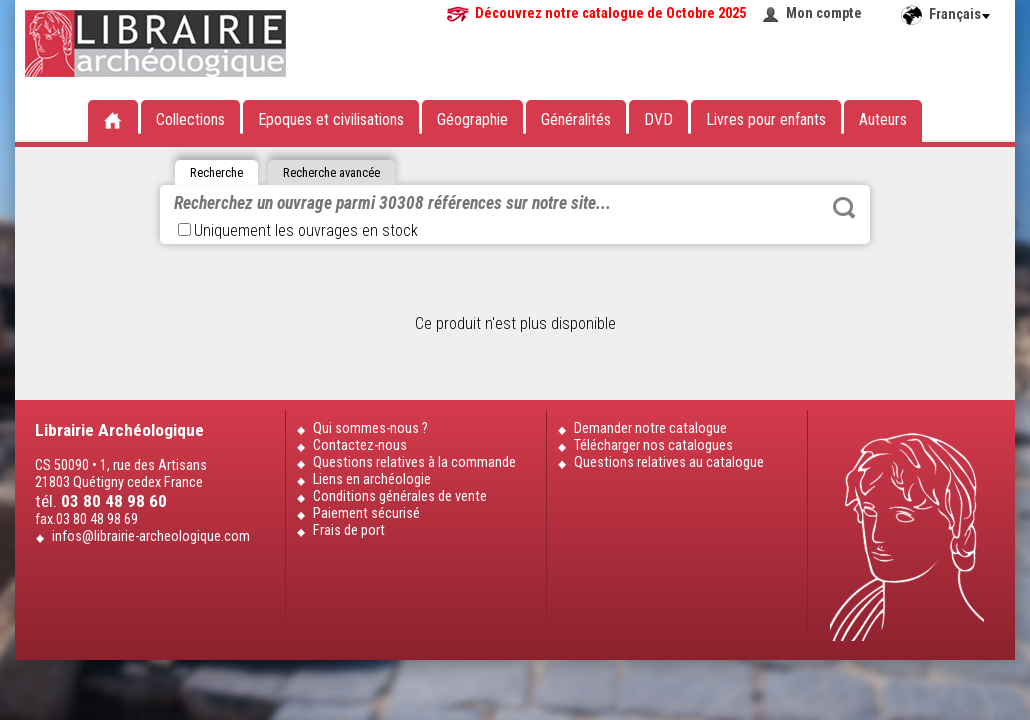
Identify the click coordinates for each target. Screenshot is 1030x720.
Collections (190, 119)
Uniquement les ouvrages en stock (298, 230)
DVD (658, 119)
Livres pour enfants (766, 119)
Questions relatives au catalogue (669, 462)
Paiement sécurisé (366, 513)
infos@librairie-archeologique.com (151, 536)
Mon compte (824, 13)
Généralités (576, 119)
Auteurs (883, 119)
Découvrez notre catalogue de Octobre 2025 (610, 13)
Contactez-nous (360, 445)
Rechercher (844, 208)
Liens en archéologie (372, 479)
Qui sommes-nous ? (370, 428)
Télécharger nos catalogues (653, 445)
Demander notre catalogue (650, 428)
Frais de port (349, 530)
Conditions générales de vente (400, 496)
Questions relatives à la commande (414, 462)
